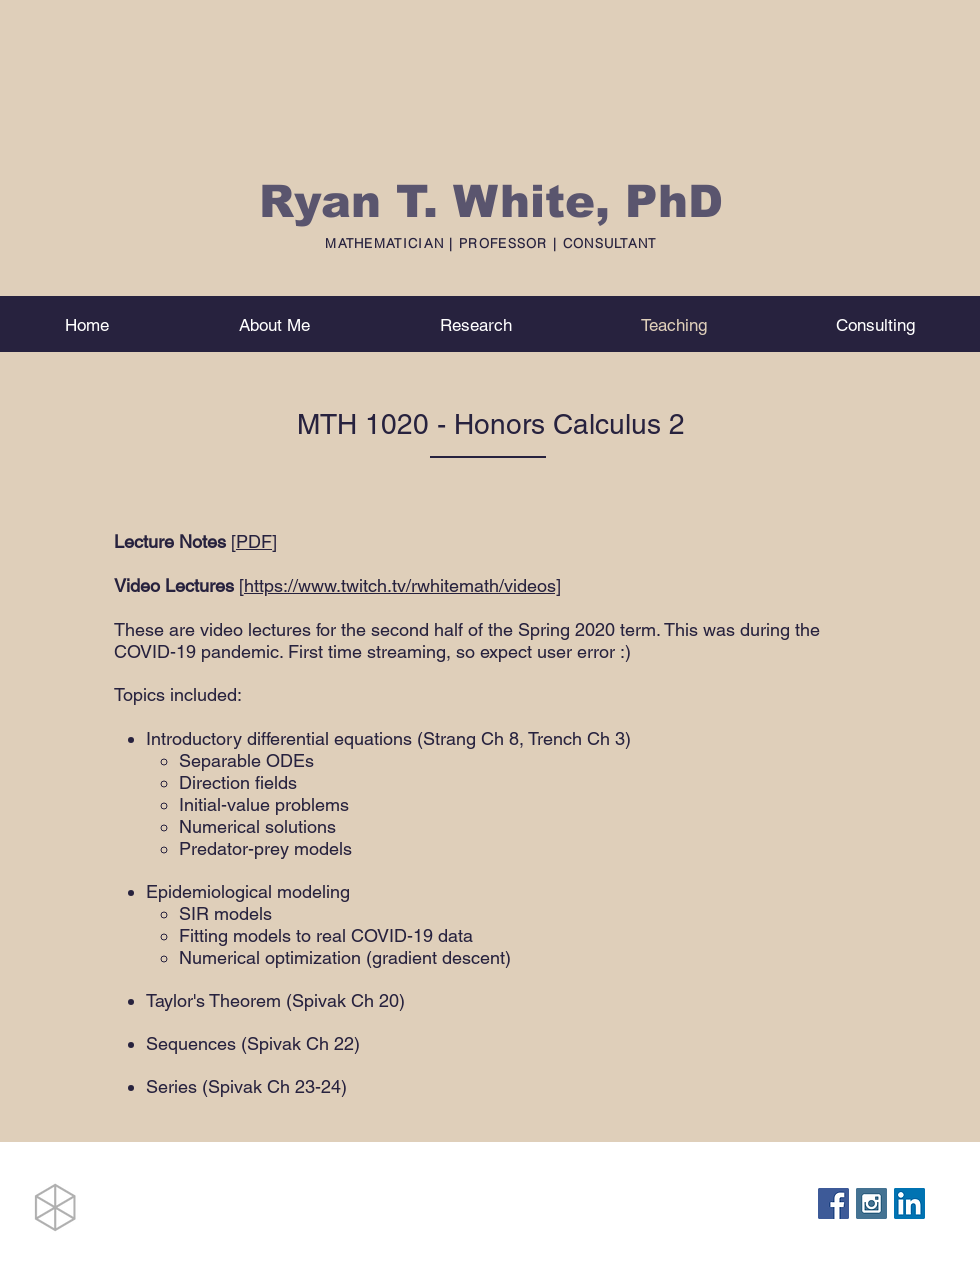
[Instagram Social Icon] (871, 1203)
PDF (254, 541)
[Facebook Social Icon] (833, 1203)
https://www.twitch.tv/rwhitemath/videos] (402, 585)
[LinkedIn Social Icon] (909, 1203)
